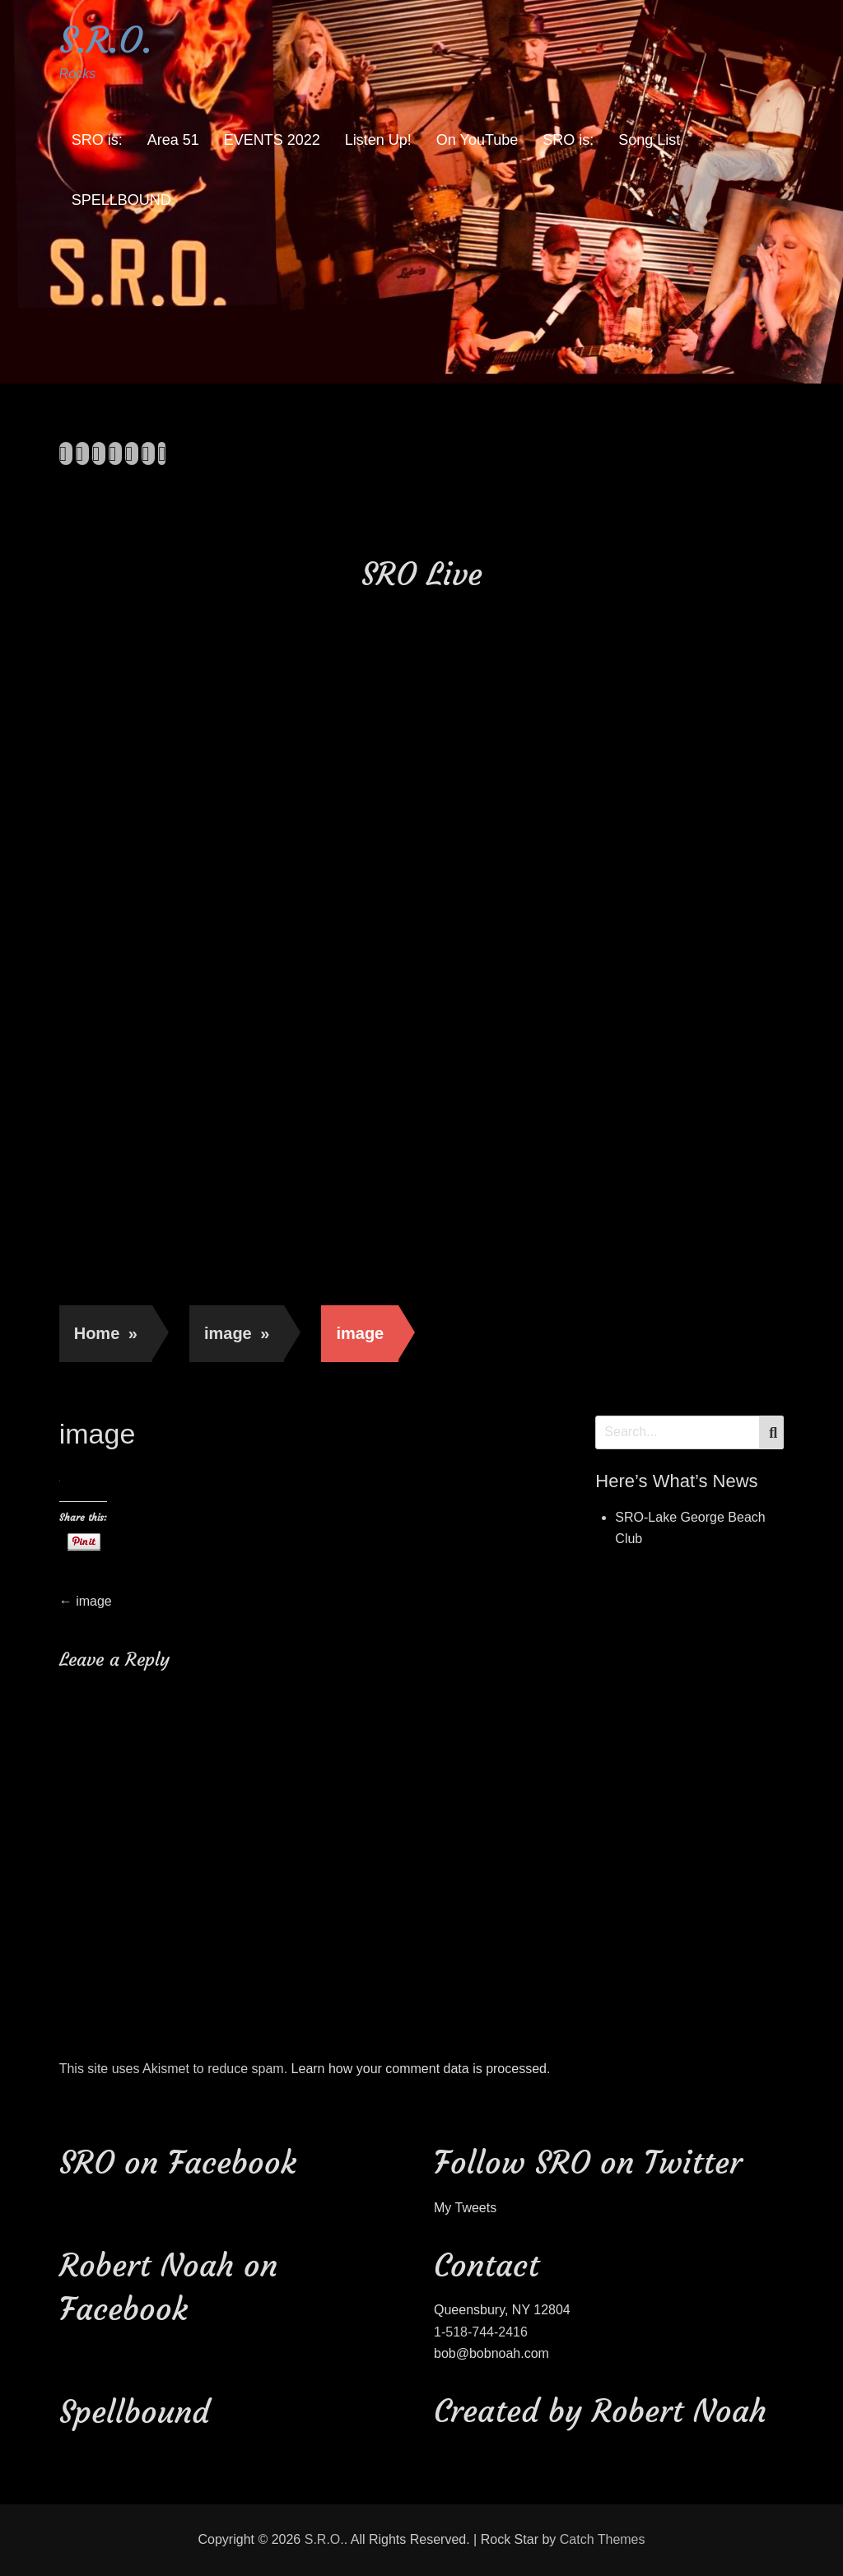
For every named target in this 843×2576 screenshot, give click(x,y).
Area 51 (173, 140)
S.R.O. (105, 40)
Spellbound (134, 2411)
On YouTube (477, 140)
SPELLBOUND (121, 200)
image (236, 1333)
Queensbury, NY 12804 (502, 2310)
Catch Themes (602, 2539)
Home (105, 1333)
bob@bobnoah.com (491, 2353)
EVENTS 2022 (272, 140)
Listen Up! (378, 140)
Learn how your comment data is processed (419, 2069)
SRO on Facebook (177, 2162)
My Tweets (465, 2208)
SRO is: (97, 140)
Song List (649, 140)
